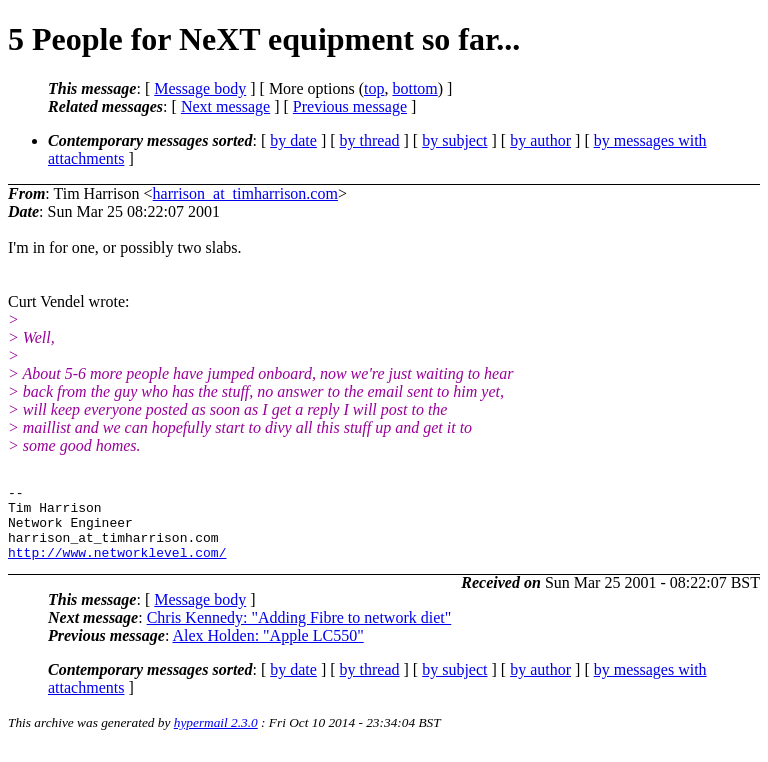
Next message (225, 106)
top (374, 88)
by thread (370, 140)
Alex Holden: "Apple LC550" (267, 650)
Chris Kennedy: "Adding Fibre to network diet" (299, 632)
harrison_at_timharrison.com (245, 193)
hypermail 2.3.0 (216, 737)
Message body (200, 88)
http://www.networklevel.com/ (117, 567)
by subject (454, 140)
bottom (414, 88)
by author (540, 140)
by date (293, 140)
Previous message (350, 106)
